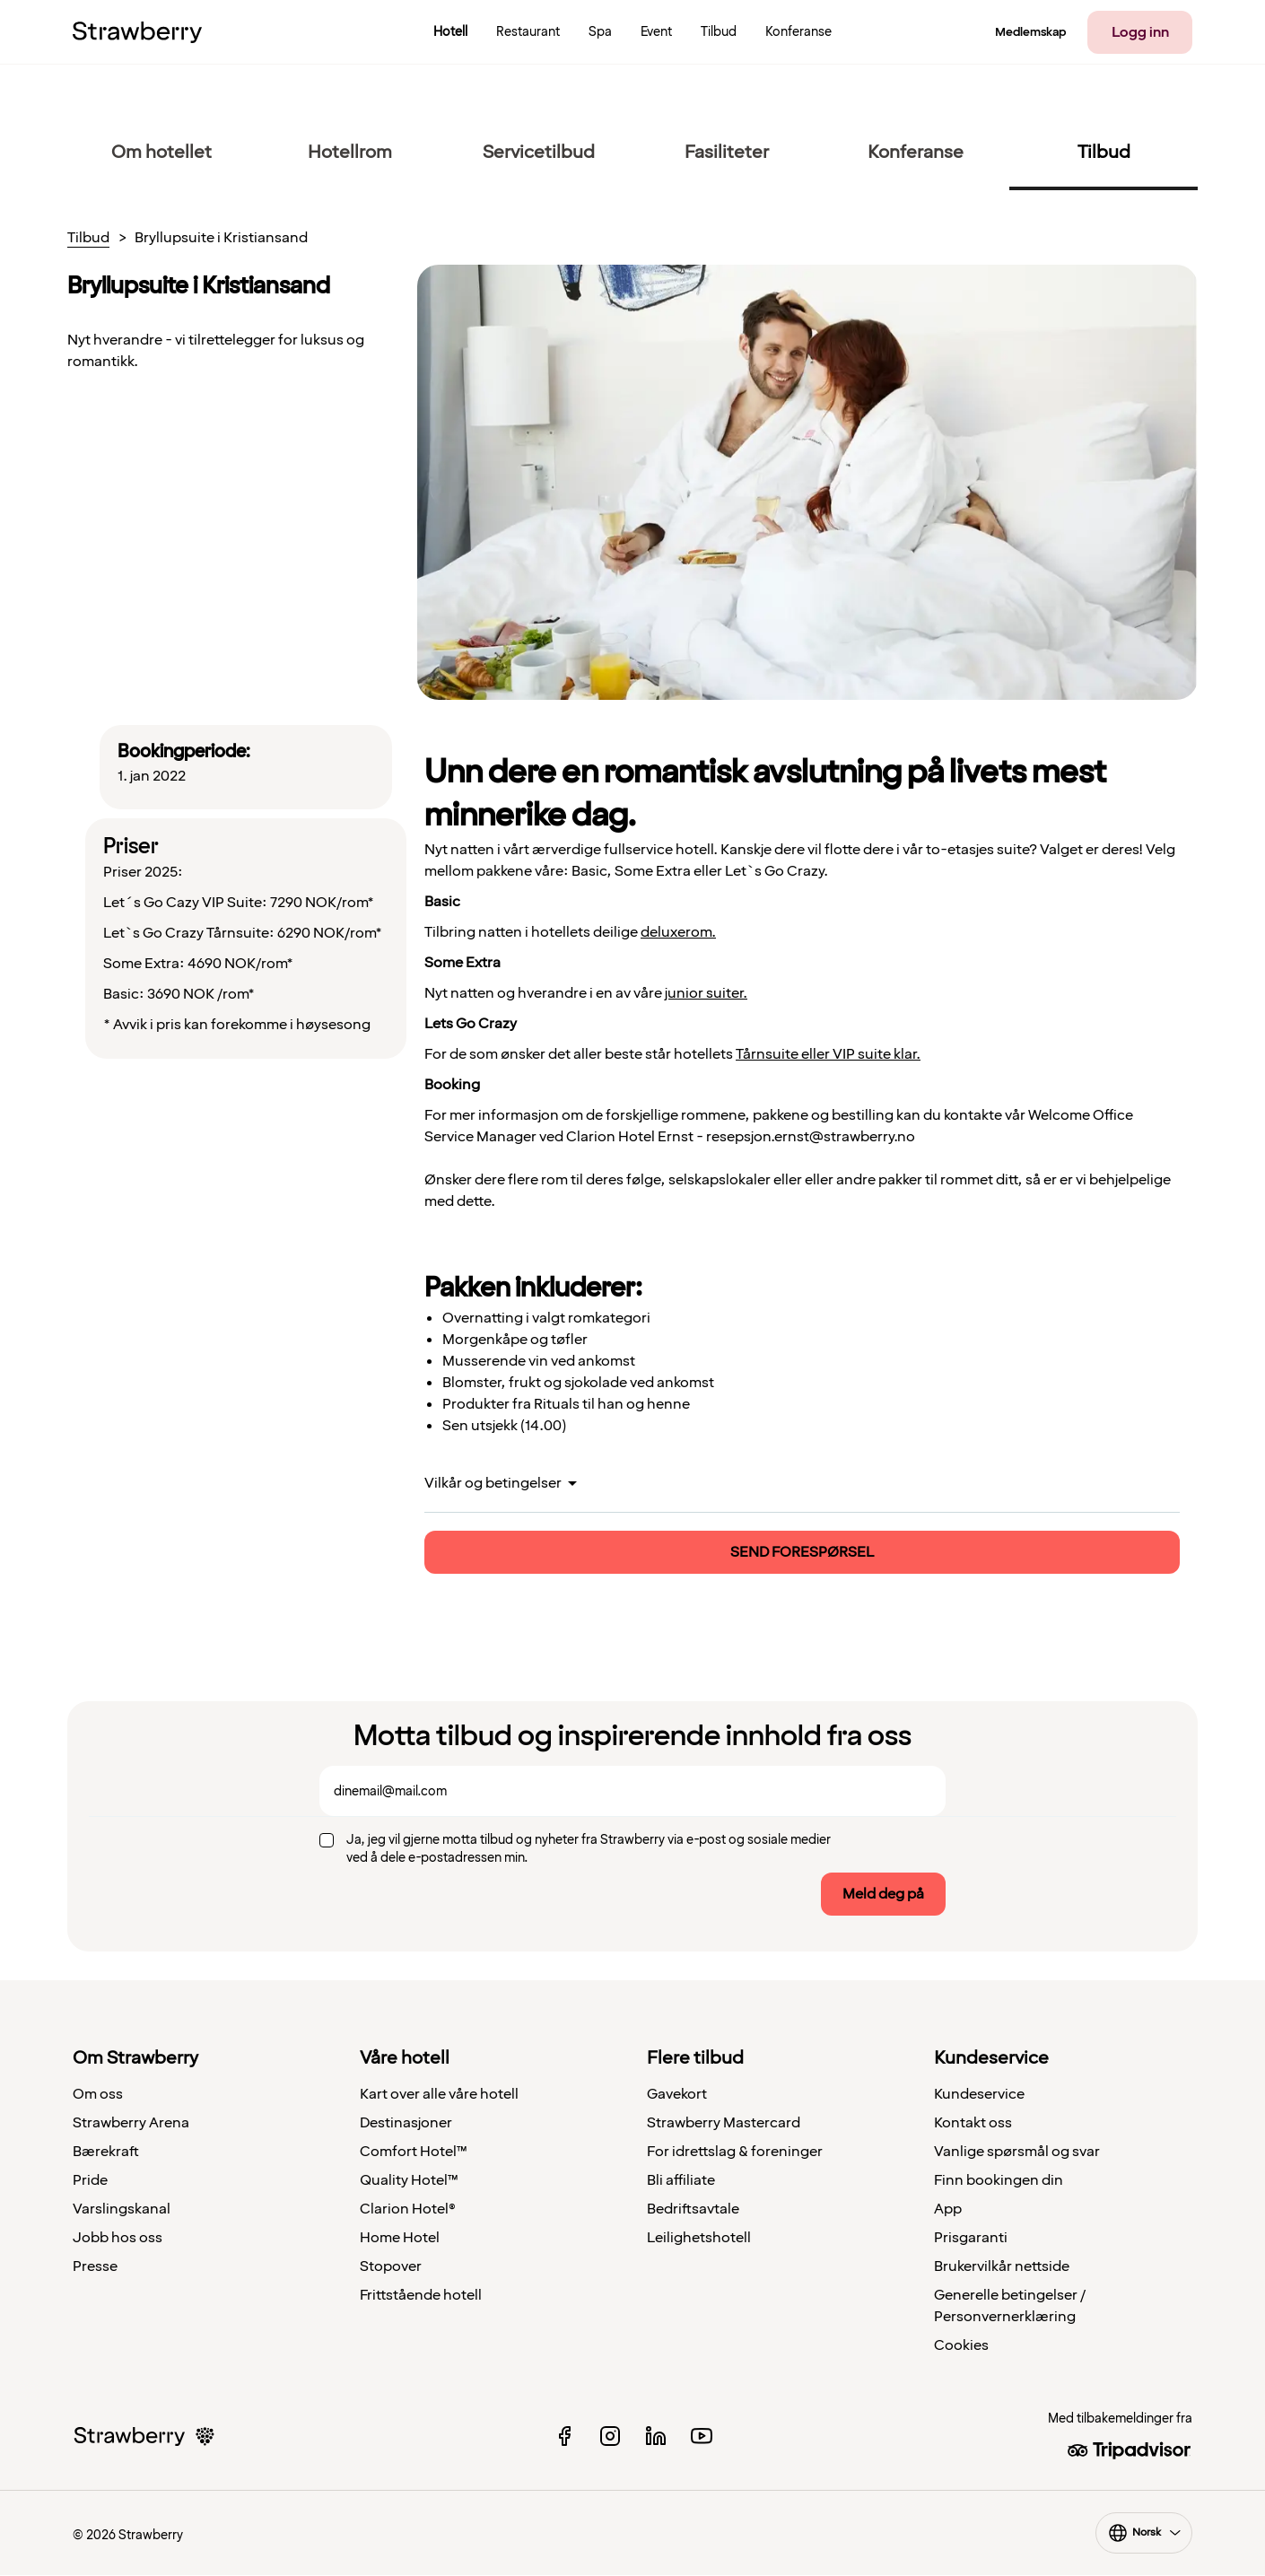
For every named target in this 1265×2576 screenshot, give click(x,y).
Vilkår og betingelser (493, 1483)
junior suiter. (706, 993)
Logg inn (1140, 32)
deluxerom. (678, 932)
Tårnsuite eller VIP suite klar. (828, 1054)
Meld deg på (883, 1894)
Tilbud (88, 239)
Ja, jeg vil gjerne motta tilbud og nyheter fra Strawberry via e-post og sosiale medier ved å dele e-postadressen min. (588, 1848)
